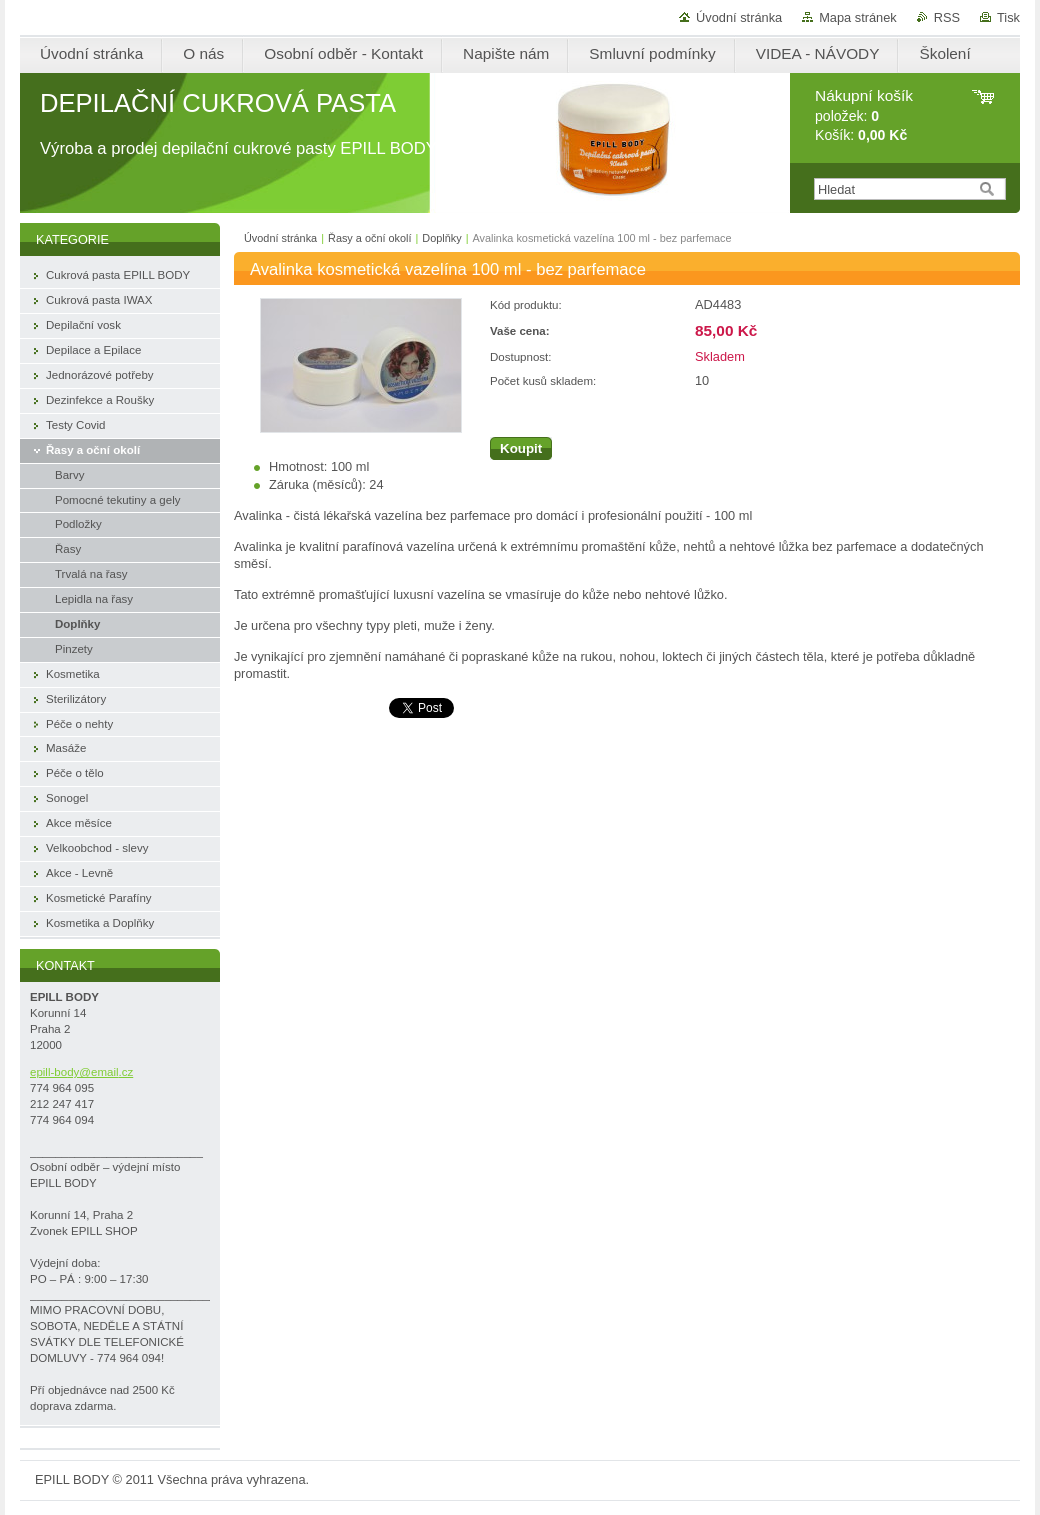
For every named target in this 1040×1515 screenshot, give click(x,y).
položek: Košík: (864, 115)
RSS (947, 17)
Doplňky (441, 238)
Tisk (1008, 17)
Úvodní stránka (739, 17)
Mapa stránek (858, 17)
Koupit (521, 448)
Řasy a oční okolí (369, 238)
